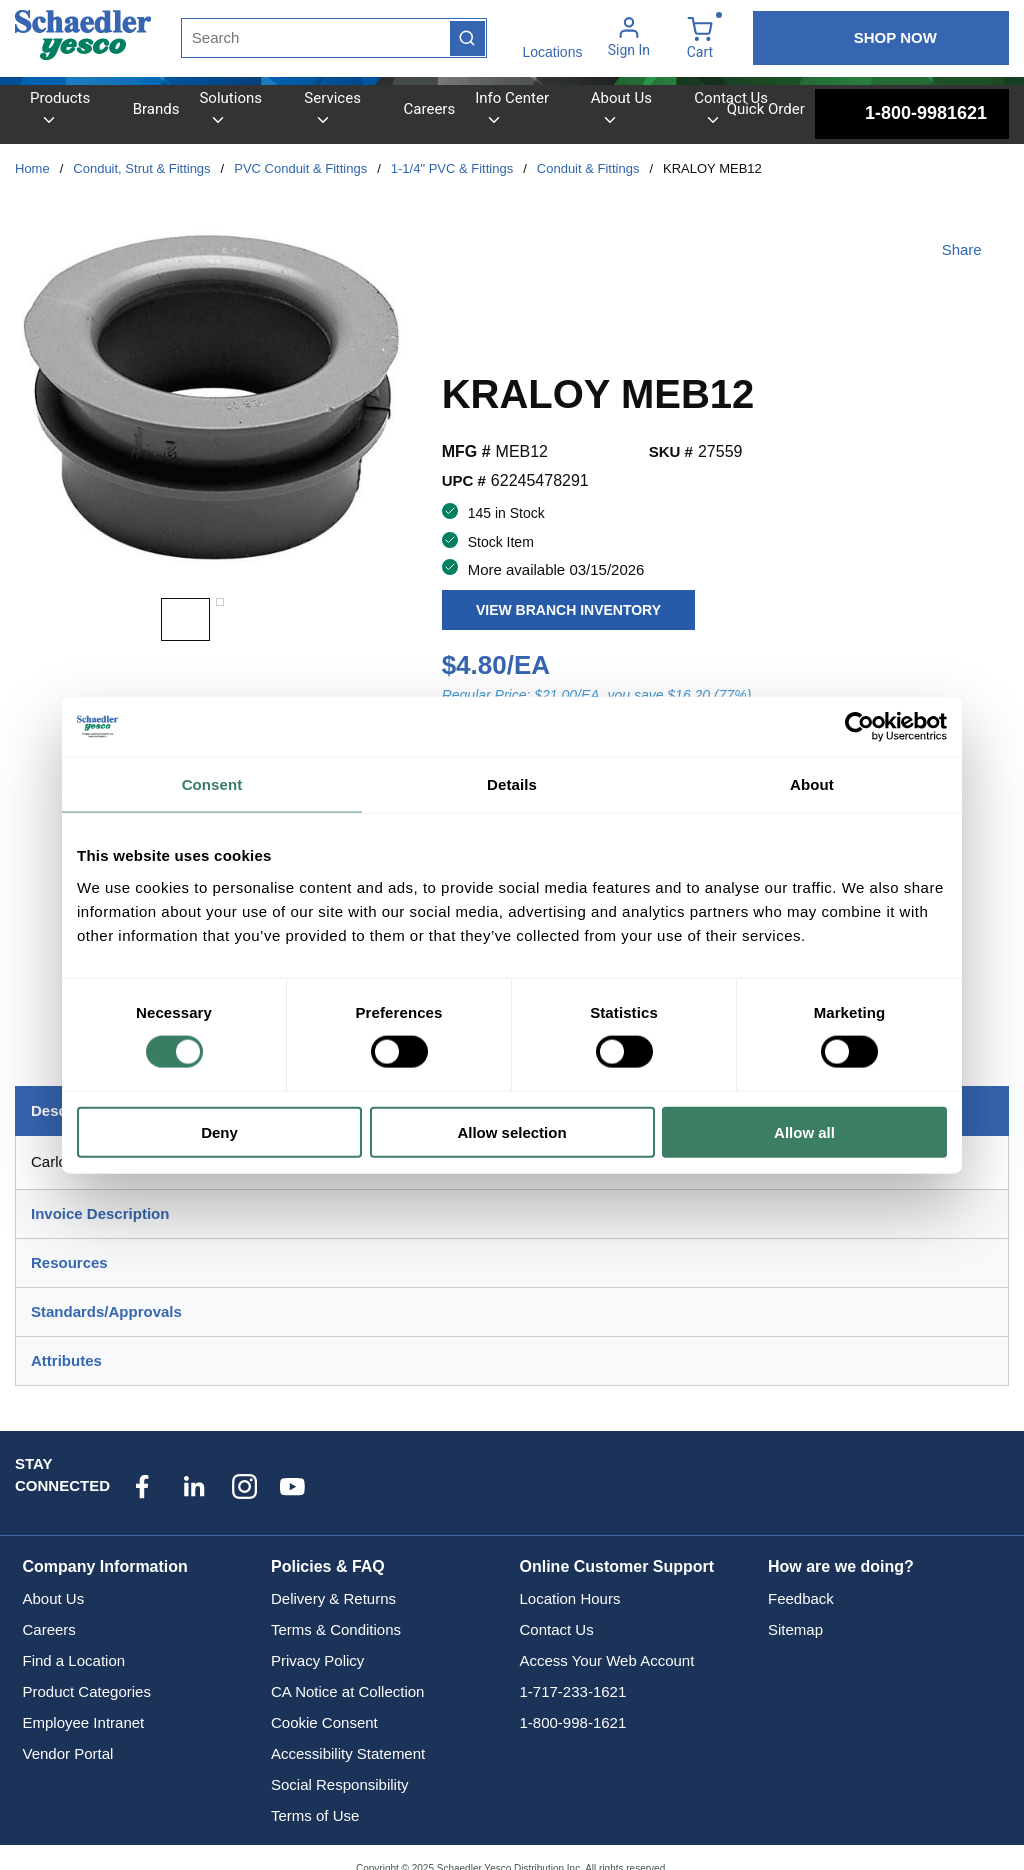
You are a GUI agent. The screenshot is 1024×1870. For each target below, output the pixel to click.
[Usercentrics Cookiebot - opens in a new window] (859, 727)
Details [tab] (512, 784)
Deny (219, 1131)
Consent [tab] (212, 784)
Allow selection (511, 1131)
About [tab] (812, 784)
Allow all (804, 1131)
